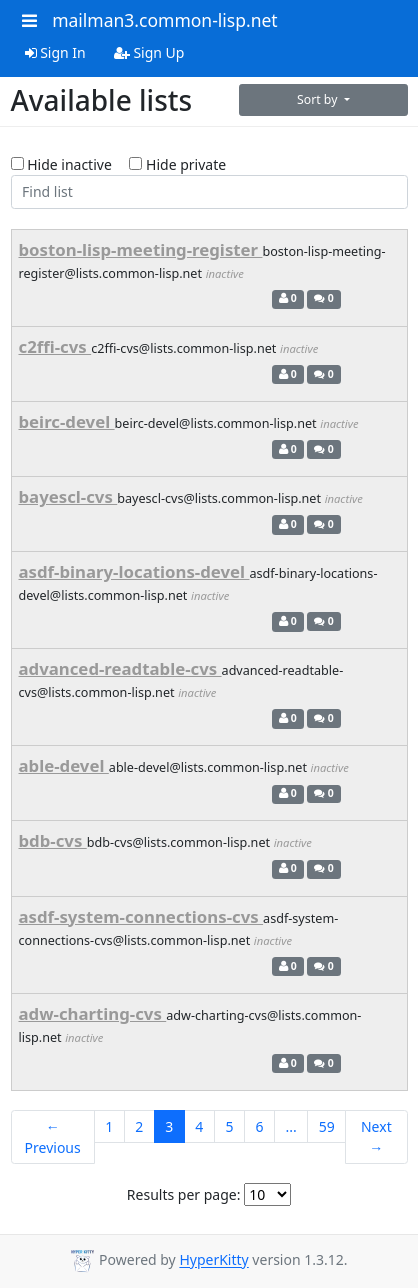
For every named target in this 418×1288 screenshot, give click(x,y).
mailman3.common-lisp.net (165, 20)
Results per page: (184, 1194)
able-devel (64, 765)
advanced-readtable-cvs (120, 668)
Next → (376, 1137)
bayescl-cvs (68, 496)
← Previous (53, 1137)
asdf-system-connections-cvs (141, 916)
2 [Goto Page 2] (139, 1126)
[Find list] (209, 192)
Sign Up (149, 52)
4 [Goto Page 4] (199, 1126)
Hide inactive (61, 164)
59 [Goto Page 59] (327, 1126)
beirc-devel (67, 421)
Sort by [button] (319, 99)
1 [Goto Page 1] (109, 1126)
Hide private (177, 164)
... (290, 1126)
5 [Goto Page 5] (229, 1126)
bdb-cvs (53, 840)
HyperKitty (213, 1260)
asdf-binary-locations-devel (134, 571)
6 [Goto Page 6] (259, 1126)
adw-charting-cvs (93, 1013)
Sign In (55, 52)
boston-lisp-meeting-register (141, 249)
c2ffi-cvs (55, 346)
